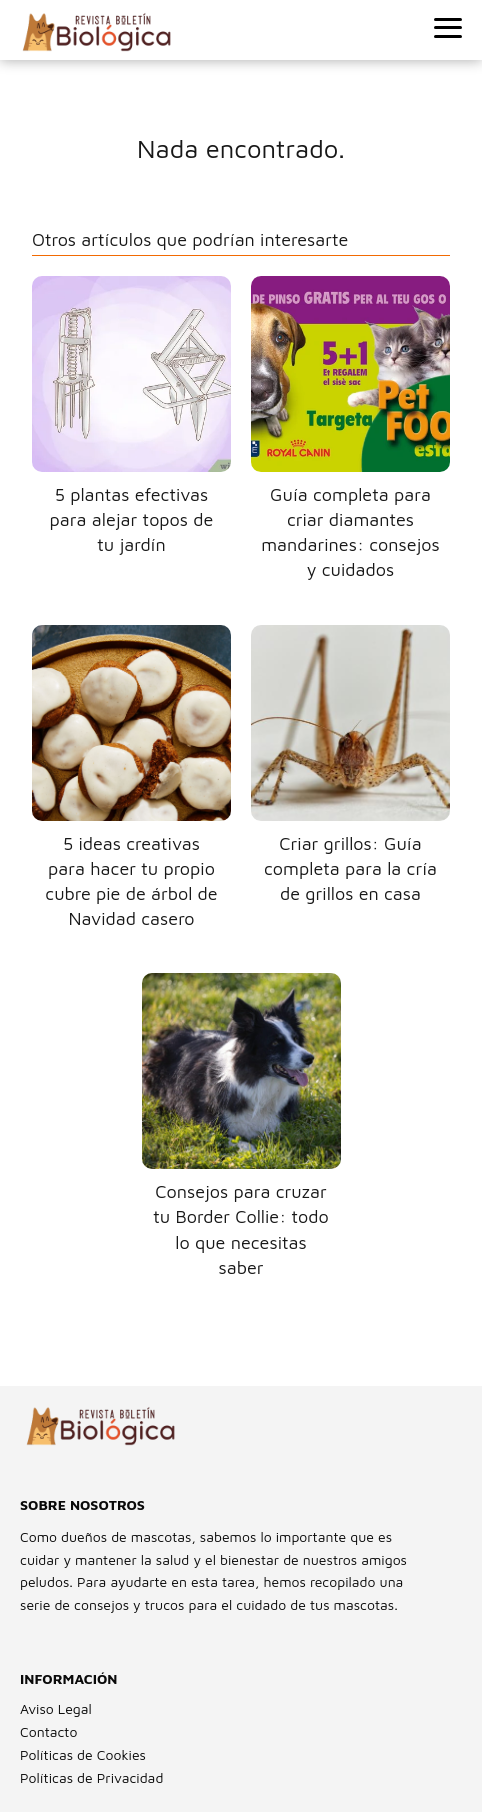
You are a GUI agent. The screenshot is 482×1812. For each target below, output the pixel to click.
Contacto (48, 1731)
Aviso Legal (56, 1708)
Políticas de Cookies (83, 1754)
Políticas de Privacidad (91, 1777)
